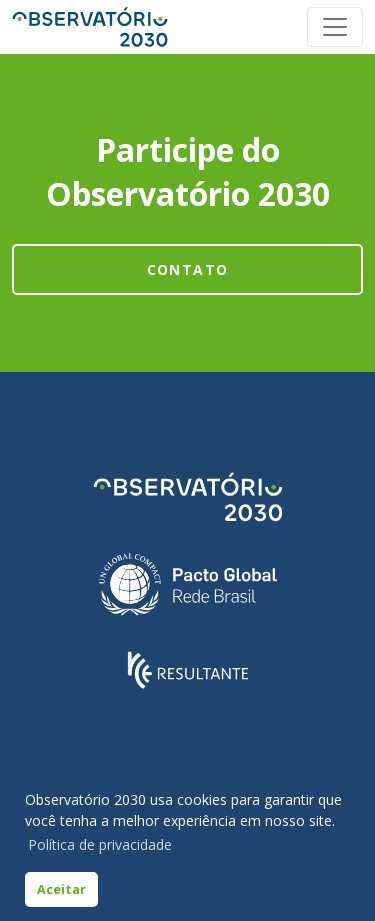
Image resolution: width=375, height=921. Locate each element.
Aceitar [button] (61, 889)
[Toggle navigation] (335, 27)
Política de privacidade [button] (100, 844)
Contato (188, 269)
